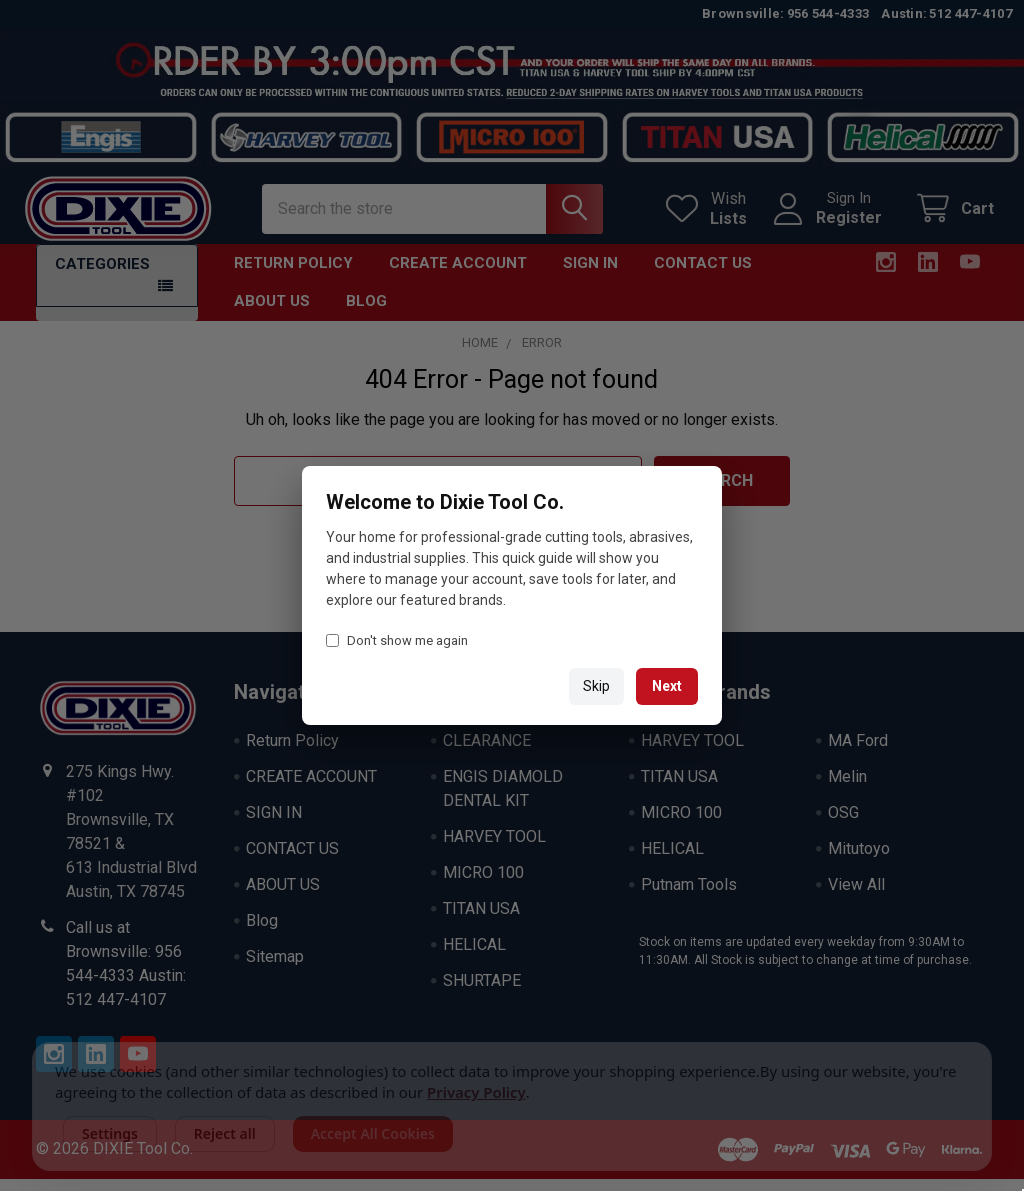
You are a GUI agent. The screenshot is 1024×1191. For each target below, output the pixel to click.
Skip (596, 686)
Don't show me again (397, 640)
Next (667, 686)
